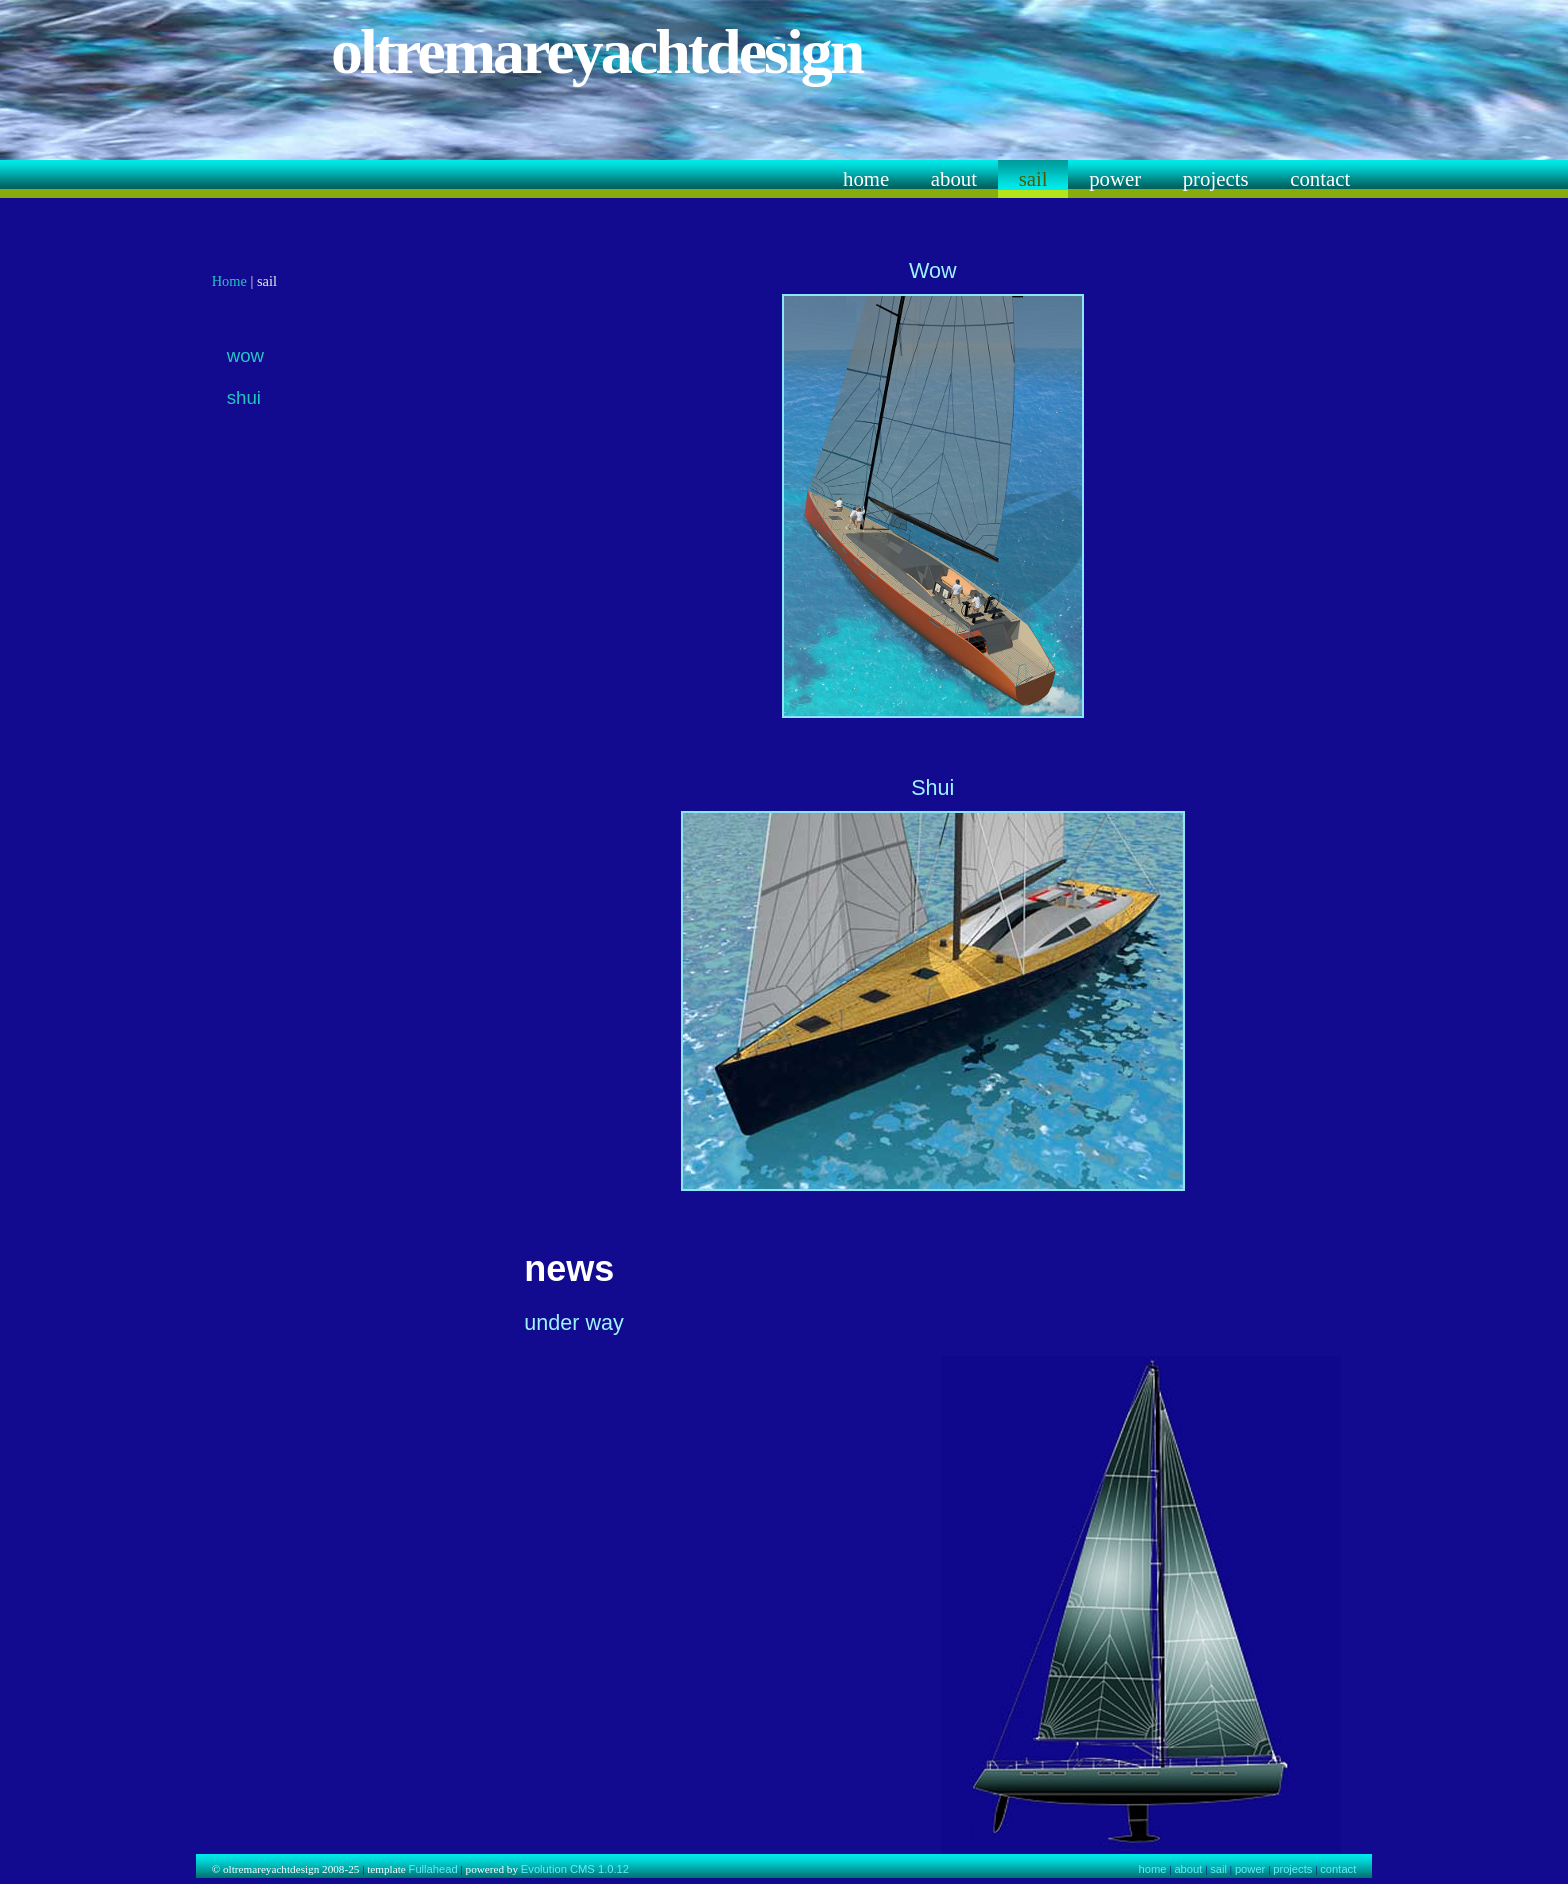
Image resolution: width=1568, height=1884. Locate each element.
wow (245, 355)
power (1115, 178)
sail (1033, 178)
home (866, 178)
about (954, 178)
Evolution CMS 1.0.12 (575, 1869)
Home (229, 281)
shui (244, 397)
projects (1216, 178)
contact (1320, 178)
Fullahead (433, 1869)
